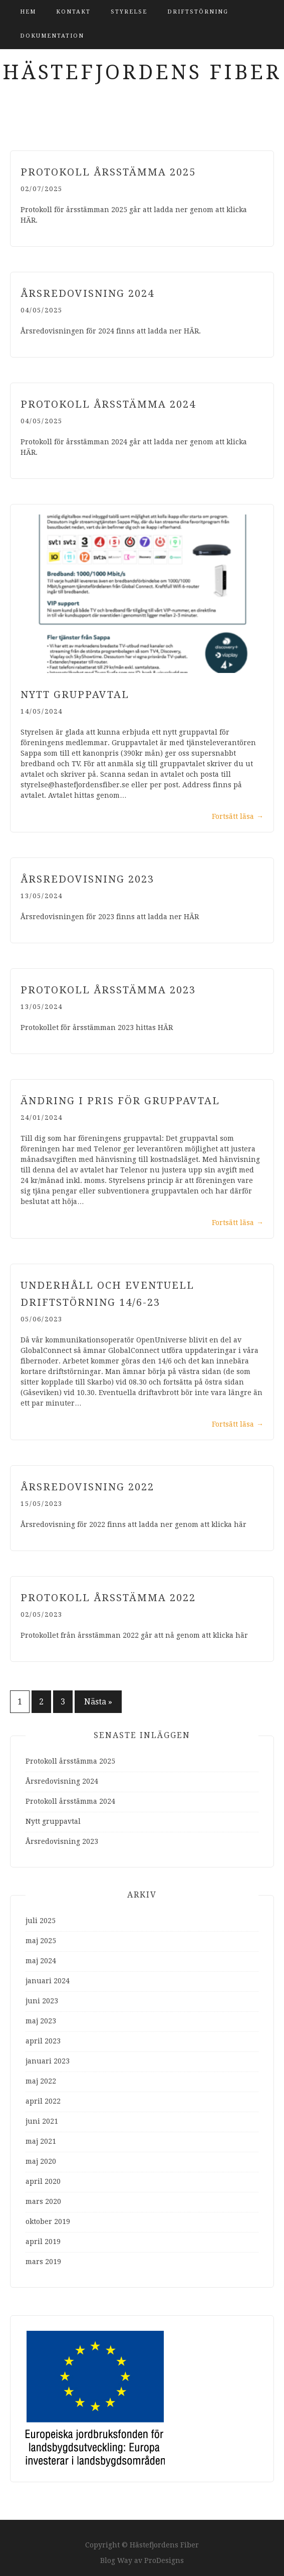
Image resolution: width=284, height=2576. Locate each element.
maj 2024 (41, 1961)
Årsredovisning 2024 (87, 293)
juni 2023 (42, 2001)
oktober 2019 (48, 2221)
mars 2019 (43, 2262)
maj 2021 (41, 2141)
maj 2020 (41, 2161)
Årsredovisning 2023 (87, 879)
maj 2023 (41, 2021)
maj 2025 (41, 1941)
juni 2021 (42, 2121)
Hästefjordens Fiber (142, 72)
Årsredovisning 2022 (87, 1487)
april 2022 (43, 2101)
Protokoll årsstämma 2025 (108, 172)
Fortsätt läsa (237, 816)
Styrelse (129, 12)
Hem (28, 12)
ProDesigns (164, 2560)
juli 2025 (41, 1921)
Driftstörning (197, 12)
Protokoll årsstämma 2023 (108, 990)
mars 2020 (43, 2201)
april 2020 (43, 2181)
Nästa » (98, 1701)
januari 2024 (48, 1981)
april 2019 (43, 2242)
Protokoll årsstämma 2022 (108, 1598)
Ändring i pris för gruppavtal (120, 1101)
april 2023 (43, 2041)
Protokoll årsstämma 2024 (108, 404)
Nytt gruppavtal (75, 695)
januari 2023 (48, 2061)
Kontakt (73, 12)
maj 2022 (41, 2081)
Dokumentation (52, 36)
